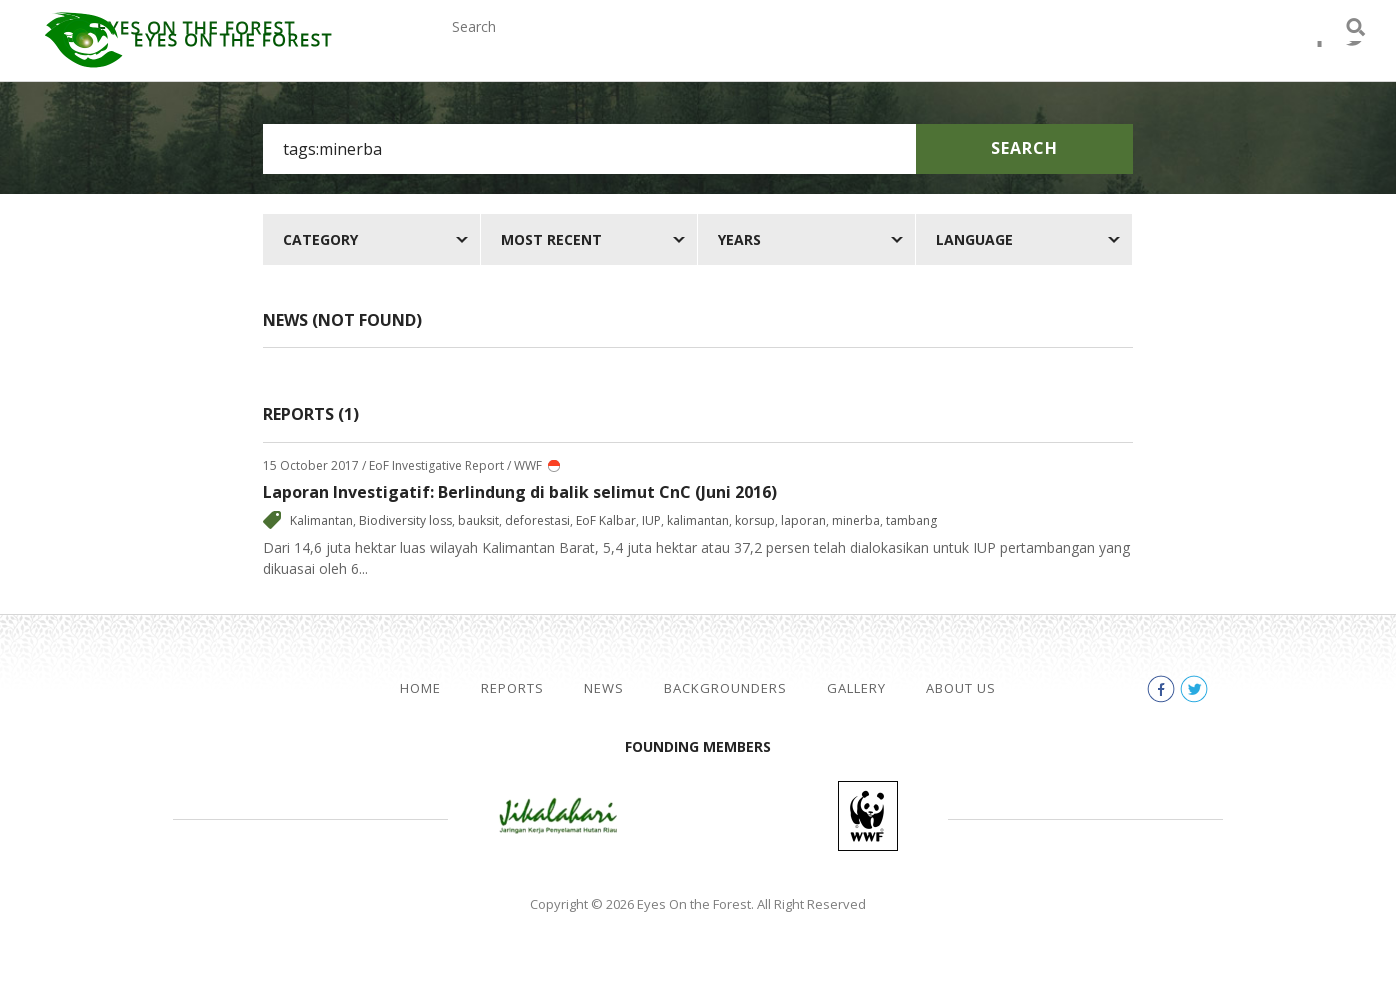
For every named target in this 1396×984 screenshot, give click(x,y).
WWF (868, 816)
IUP (651, 520)
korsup (755, 520)
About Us (1059, 48)
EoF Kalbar (606, 520)
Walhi (728, 816)
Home (420, 688)
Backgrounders (807, 48)
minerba (856, 520)
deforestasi (537, 520)
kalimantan (698, 520)
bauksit (478, 520)
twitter (1320, 50)
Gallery (948, 48)
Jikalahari (558, 816)
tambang (911, 520)
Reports (583, 48)
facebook (1284, 50)
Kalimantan (321, 520)
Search (1024, 148)
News (676, 48)
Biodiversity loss (405, 520)
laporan (803, 520)
